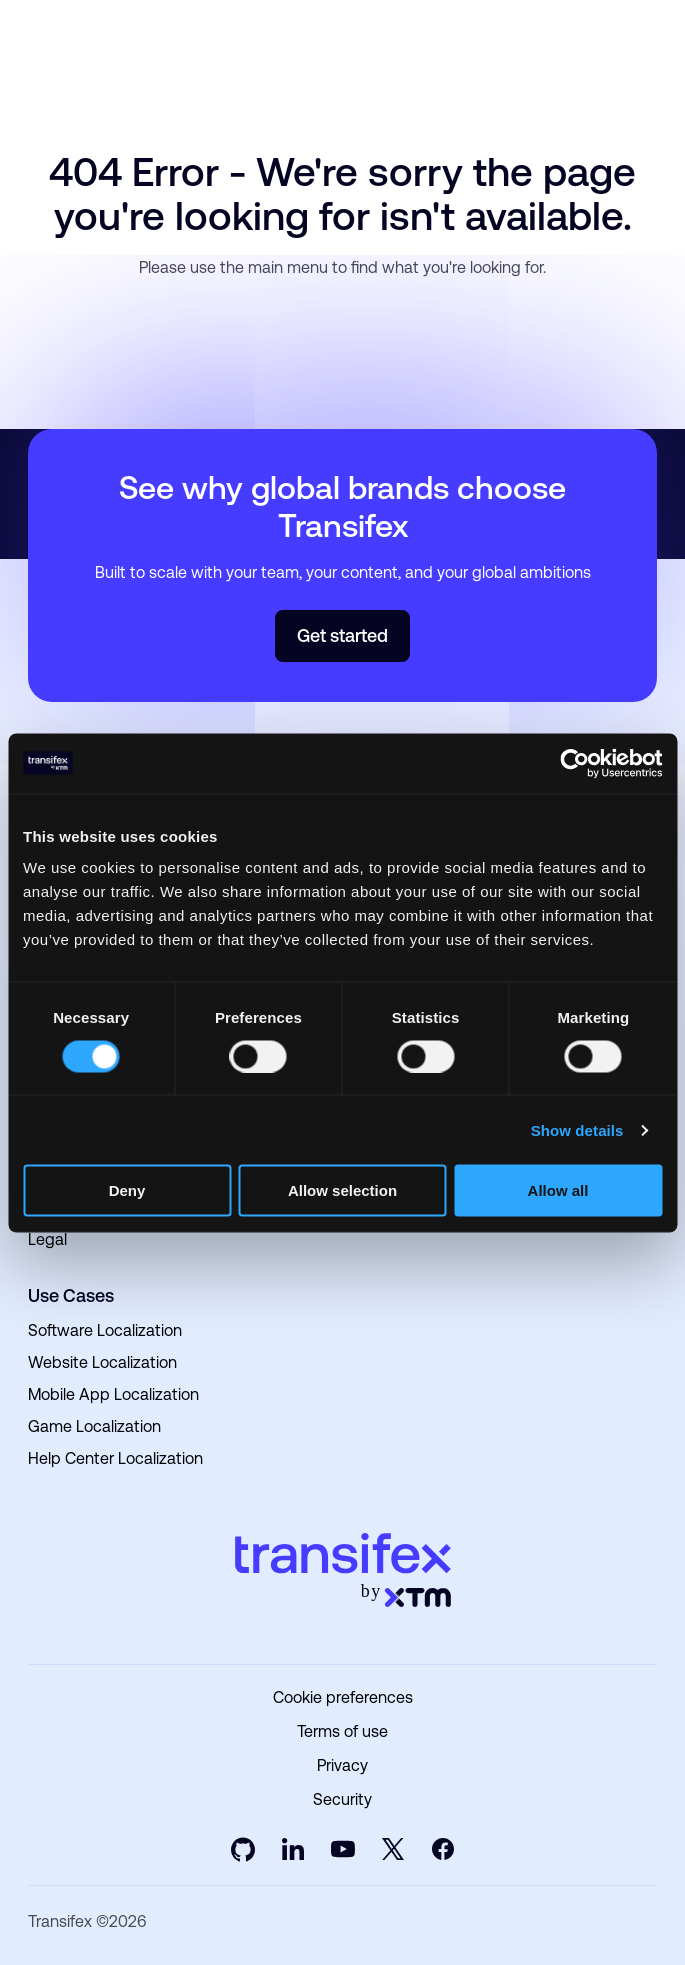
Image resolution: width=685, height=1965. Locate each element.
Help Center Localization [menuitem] (115, 1458)
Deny (127, 1190)
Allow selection (342, 1190)
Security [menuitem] (342, 1800)
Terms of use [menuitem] (342, 1732)
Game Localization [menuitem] (94, 1426)
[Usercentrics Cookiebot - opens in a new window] (574, 763)
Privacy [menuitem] (342, 1766)
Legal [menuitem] (47, 1239)
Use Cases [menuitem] (71, 1295)
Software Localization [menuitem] (105, 1330)
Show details (577, 1129)
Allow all (558, 1190)
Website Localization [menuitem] (102, 1362)
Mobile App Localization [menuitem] (113, 1394)
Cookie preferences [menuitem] (343, 1698)
